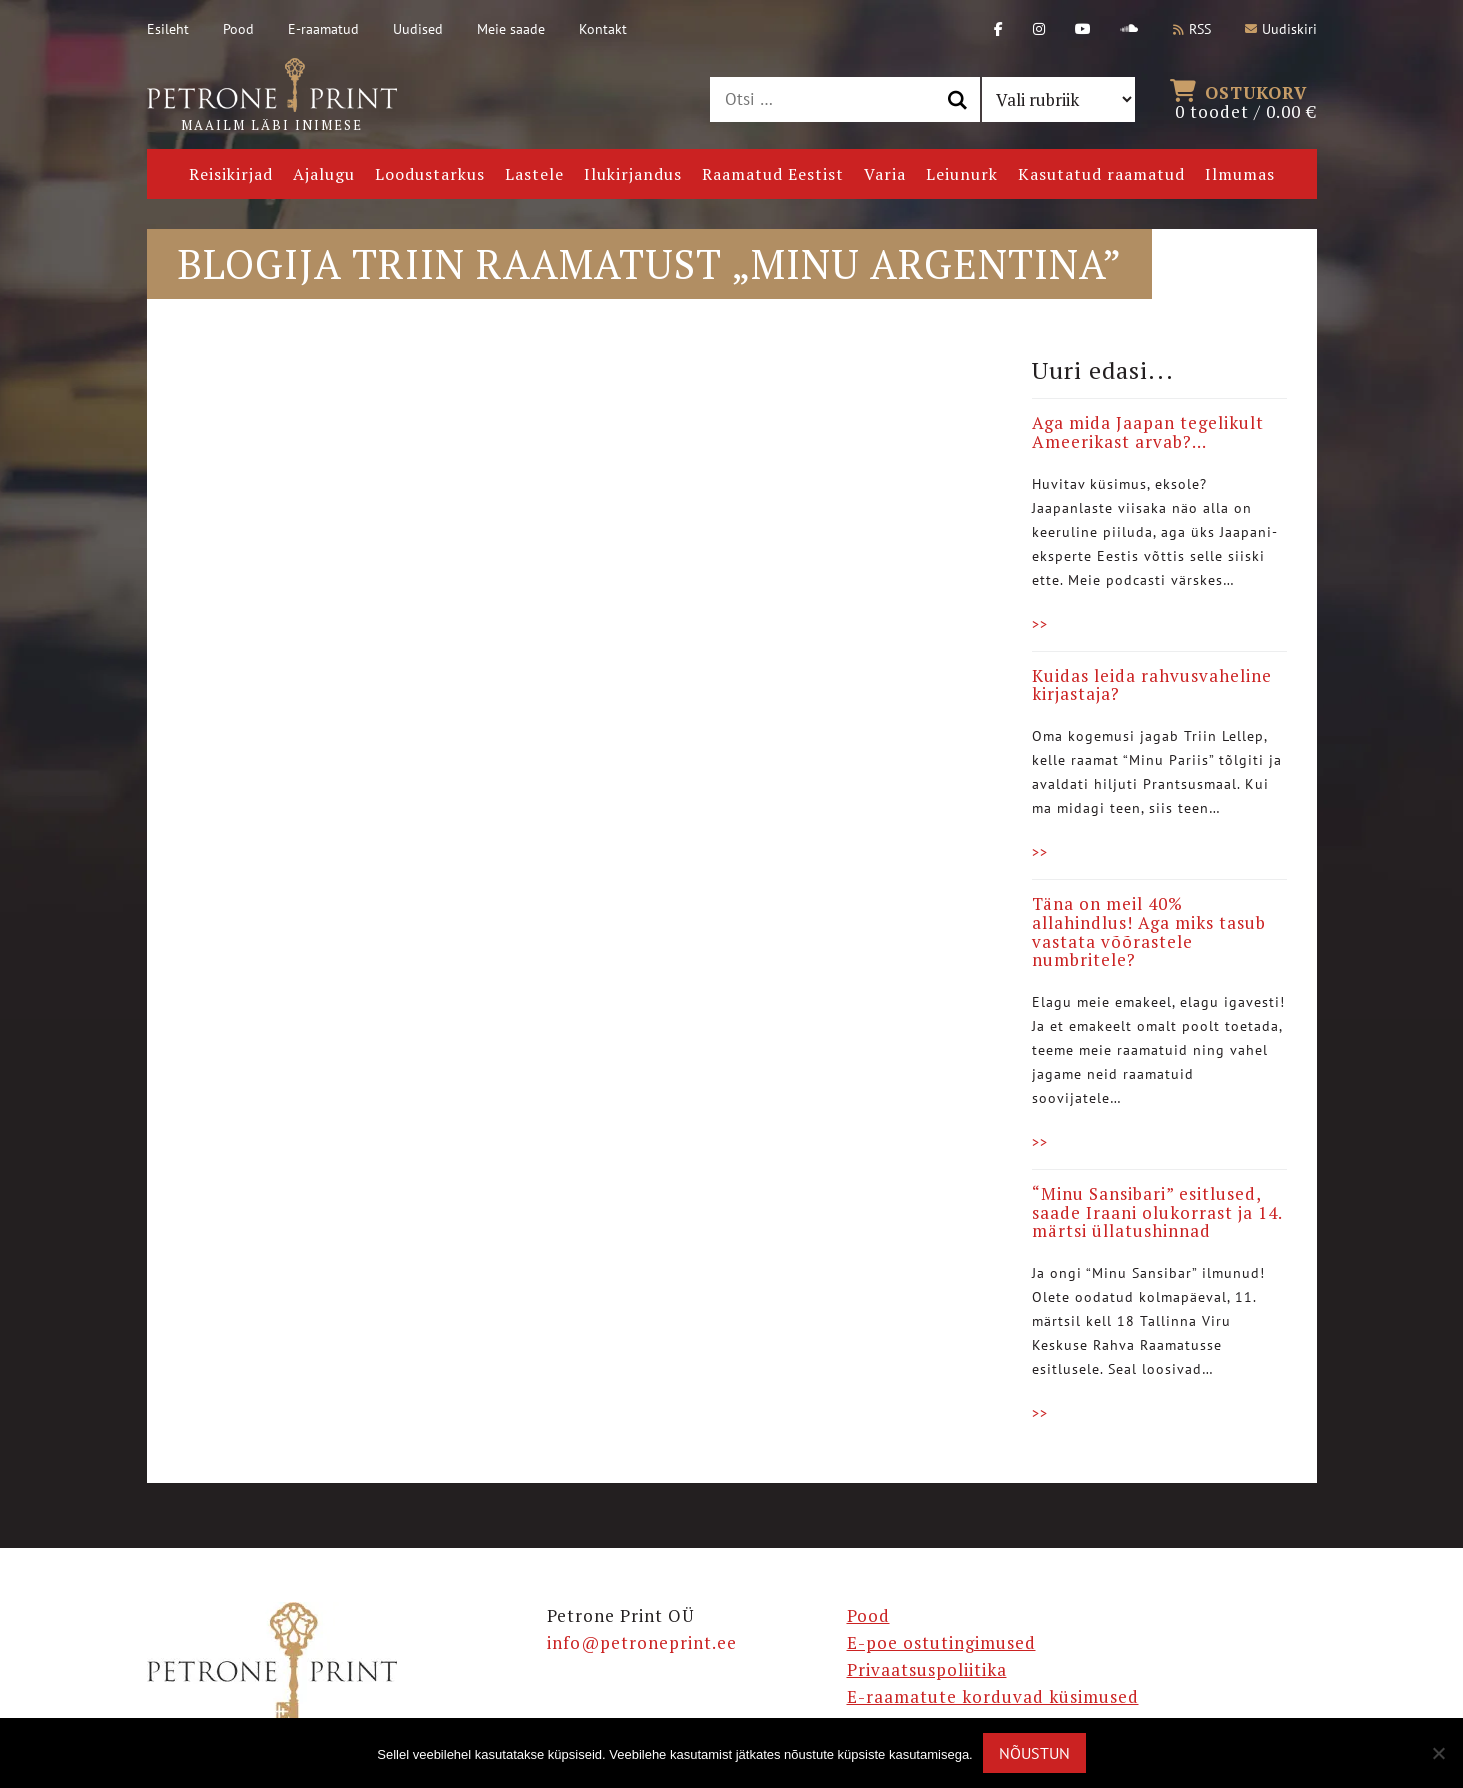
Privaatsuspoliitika (927, 1669)
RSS (1192, 29)
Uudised (418, 29)
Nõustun (1034, 1753)
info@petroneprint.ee (642, 1642)
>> (1040, 624)
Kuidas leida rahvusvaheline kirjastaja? (1152, 685)
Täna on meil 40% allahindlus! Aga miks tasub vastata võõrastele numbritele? (1149, 931)
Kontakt (603, 29)
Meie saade (511, 29)
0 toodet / (1246, 100)
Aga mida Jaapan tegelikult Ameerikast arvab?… (1148, 432)
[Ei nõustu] (1438, 1753)
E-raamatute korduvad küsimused (993, 1696)
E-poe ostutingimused (941, 1642)
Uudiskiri (1281, 29)
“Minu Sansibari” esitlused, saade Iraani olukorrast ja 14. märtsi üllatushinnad (1157, 1212)
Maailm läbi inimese (272, 96)
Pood (238, 29)
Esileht (168, 29)
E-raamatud (323, 29)
